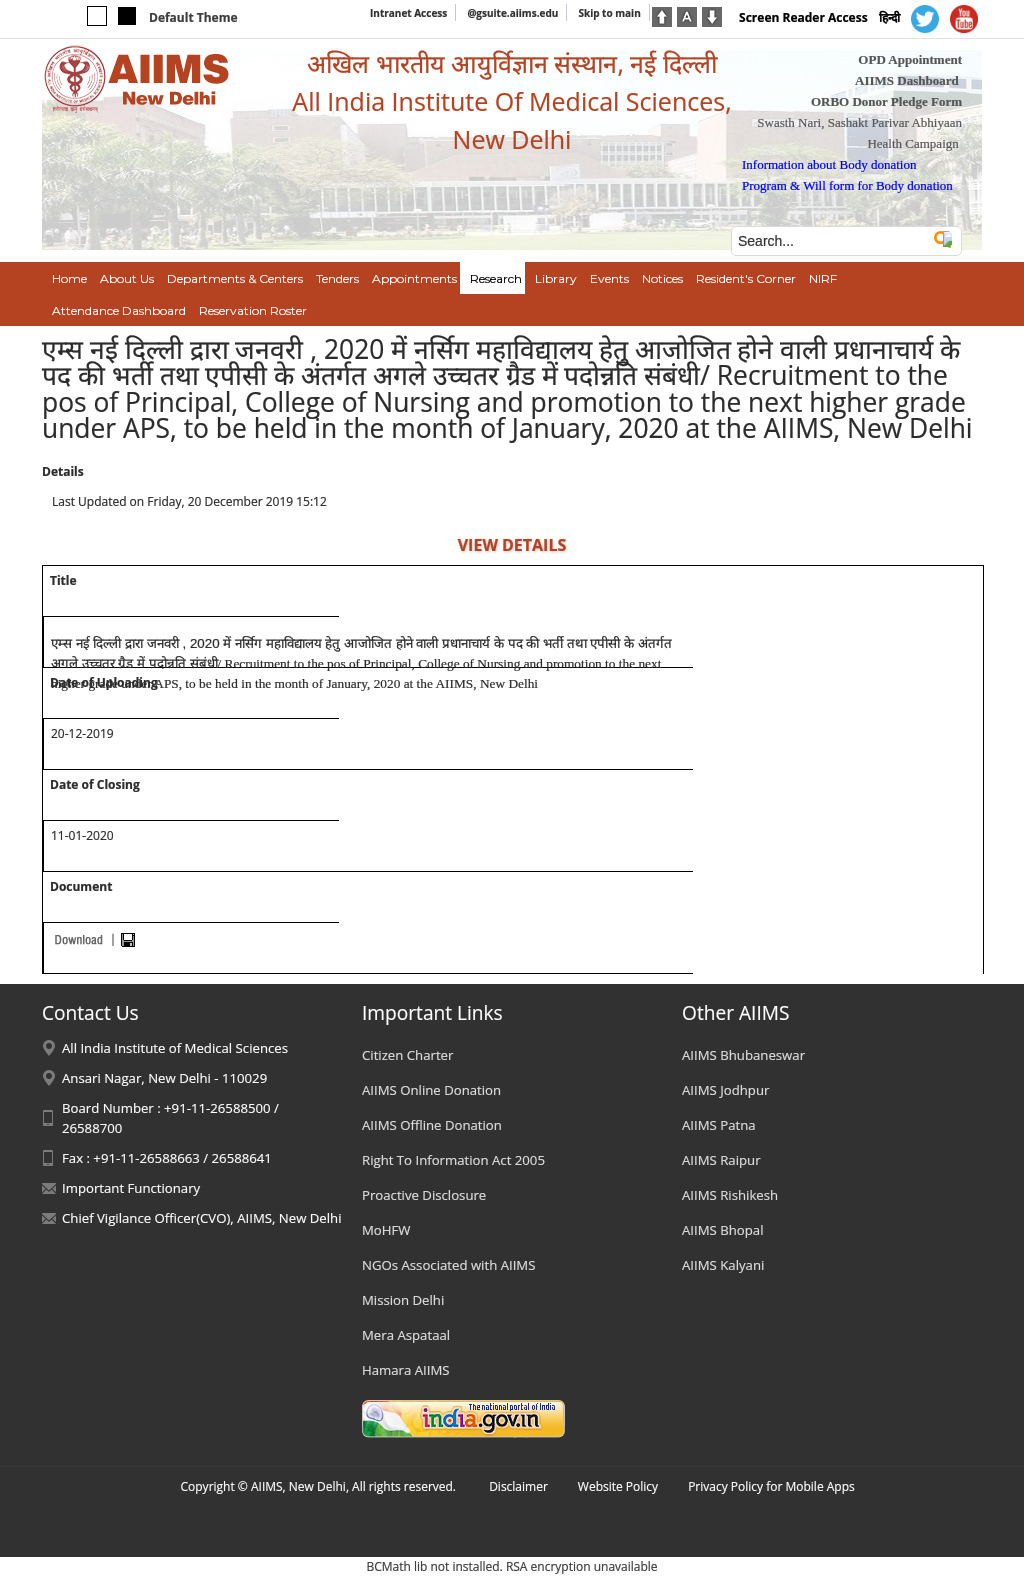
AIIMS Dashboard (907, 80)
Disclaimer (518, 1486)
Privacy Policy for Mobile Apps (771, 1486)
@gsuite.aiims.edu (512, 13)
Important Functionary (131, 1188)
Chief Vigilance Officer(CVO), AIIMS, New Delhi (202, 1218)
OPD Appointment (910, 59)
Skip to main (609, 13)
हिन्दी (889, 17)
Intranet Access (408, 13)
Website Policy (618, 1486)
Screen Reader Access (803, 17)
